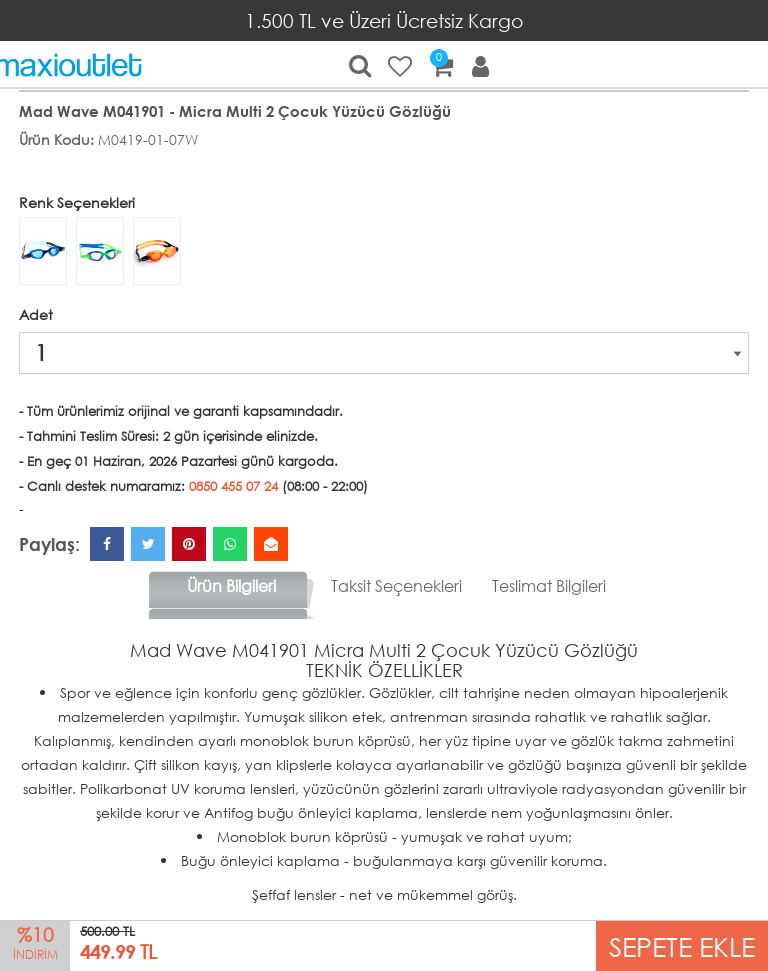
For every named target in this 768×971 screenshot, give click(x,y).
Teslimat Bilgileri (549, 585)
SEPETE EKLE (682, 945)
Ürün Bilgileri (231, 585)
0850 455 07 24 (233, 486)
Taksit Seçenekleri (396, 585)
